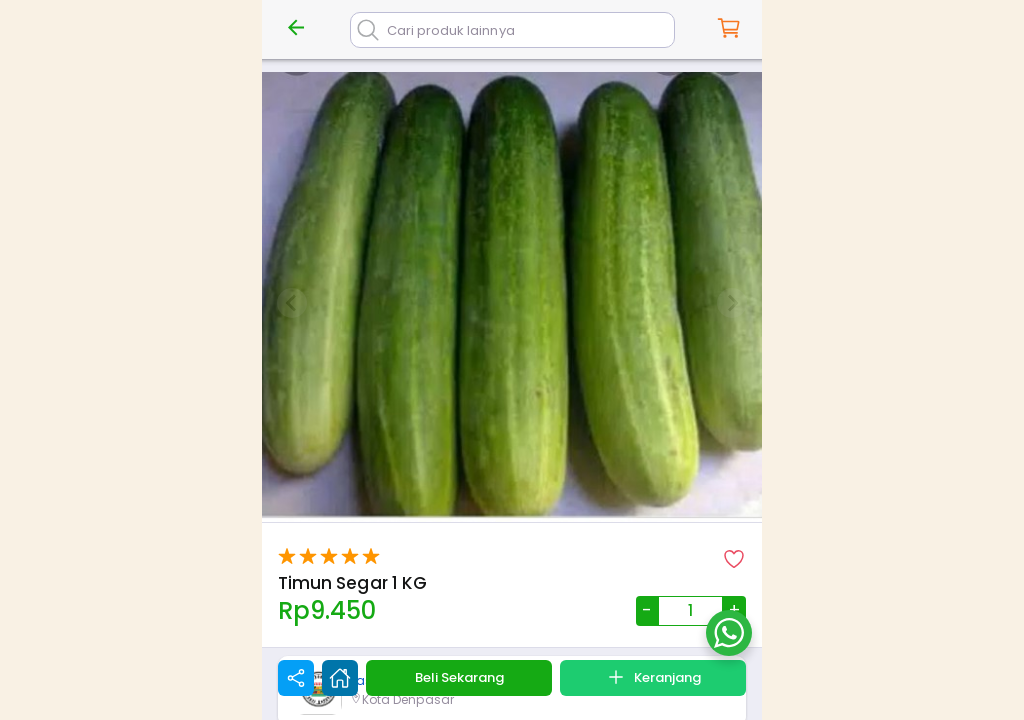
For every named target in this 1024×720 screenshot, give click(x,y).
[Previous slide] (292, 303)
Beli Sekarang (459, 677)
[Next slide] (732, 303)
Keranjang (653, 677)
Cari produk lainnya (451, 30)
